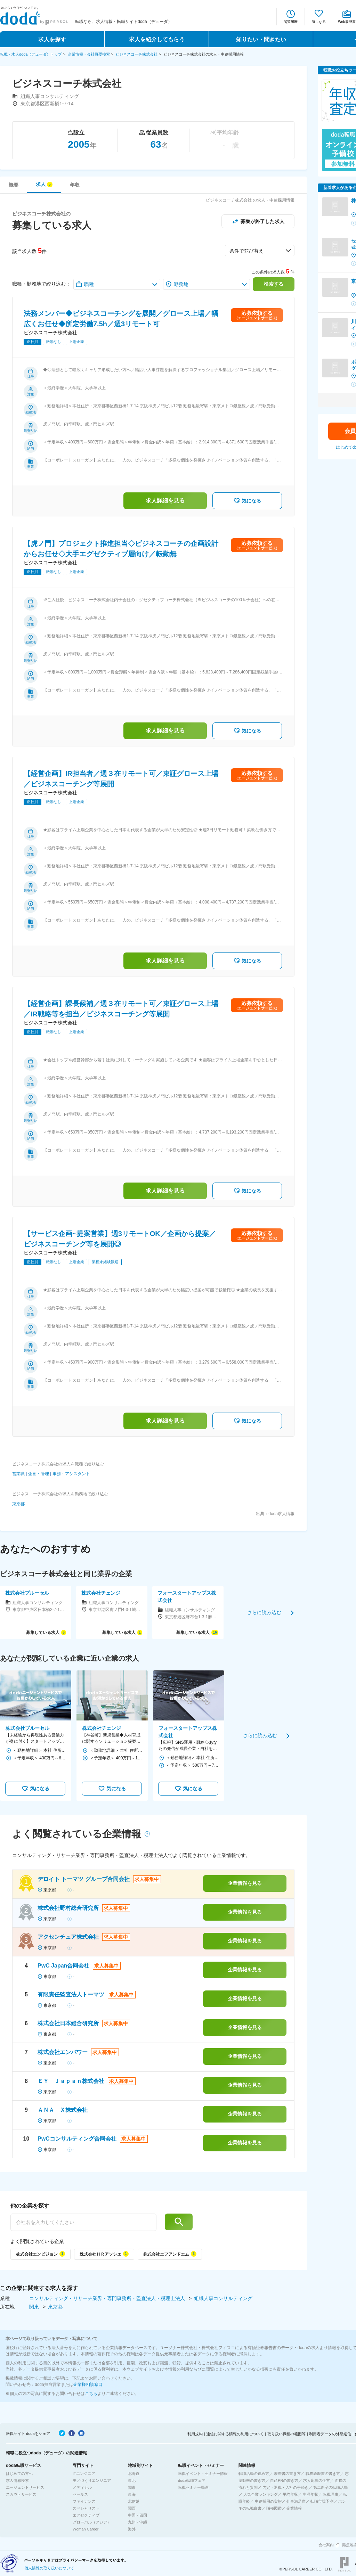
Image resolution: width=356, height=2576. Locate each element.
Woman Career (85, 2529)
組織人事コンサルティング (223, 2298)
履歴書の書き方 (287, 2473)
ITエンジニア (84, 2473)
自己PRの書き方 (284, 2480)
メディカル (82, 2487)
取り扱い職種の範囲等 (286, 2434)
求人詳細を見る (165, 501)
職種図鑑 (274, 2508)
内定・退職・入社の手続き (285, 2487)
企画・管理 (38, 1473)
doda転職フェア (191, 2480)
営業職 (18, 1473)
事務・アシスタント (71, 1473)
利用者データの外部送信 (330, 2434)
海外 (132, 2529)
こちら (91, 2393)
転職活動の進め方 (253, 2473)
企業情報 (294, 2508)
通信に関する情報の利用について (235, 2434)
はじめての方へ (19, 2473)
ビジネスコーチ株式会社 (136, 54)
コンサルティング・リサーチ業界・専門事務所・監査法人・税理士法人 (107, 2298)
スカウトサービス (21, 2494)
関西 (132, 2508)
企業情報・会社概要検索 (89, 54)
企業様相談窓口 (88, 2384)
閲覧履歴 (291, 22)
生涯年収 (310, 2494)
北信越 (133, 2501)
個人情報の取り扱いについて (49, 2568)
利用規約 (195, 2434)
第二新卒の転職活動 (330, 2487)
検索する (273, 284)
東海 (132, 2494)
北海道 (133, 2473)
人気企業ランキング (260, 2494)
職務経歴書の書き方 (323, 2473)
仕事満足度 (296, 2501)
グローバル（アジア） (92, 2522)
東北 (132, 2480)
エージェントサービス (25, 2487)
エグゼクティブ (86, 2515)
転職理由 (330, 2494)
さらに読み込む (264, 1612)
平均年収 (290, 2494)
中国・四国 (137, 2515)
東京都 (18, 1504)
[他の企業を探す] (83, 2222)
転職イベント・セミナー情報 (203, 2473)
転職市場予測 (321, 2501)
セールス (80, 2494)
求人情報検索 (17, 2480)
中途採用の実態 (268, 2501)
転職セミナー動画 (193, 2487)
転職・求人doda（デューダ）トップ (31, 54)
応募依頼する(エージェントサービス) (256, 315)
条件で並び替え (246, 251)
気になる (319, 22)
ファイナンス (84, 2501)
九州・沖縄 (137, 2522)
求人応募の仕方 (316, 2480)
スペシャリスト (86, 2508)
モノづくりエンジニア (92, 2480)
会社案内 (326, 2545)
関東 (34, 2306)
